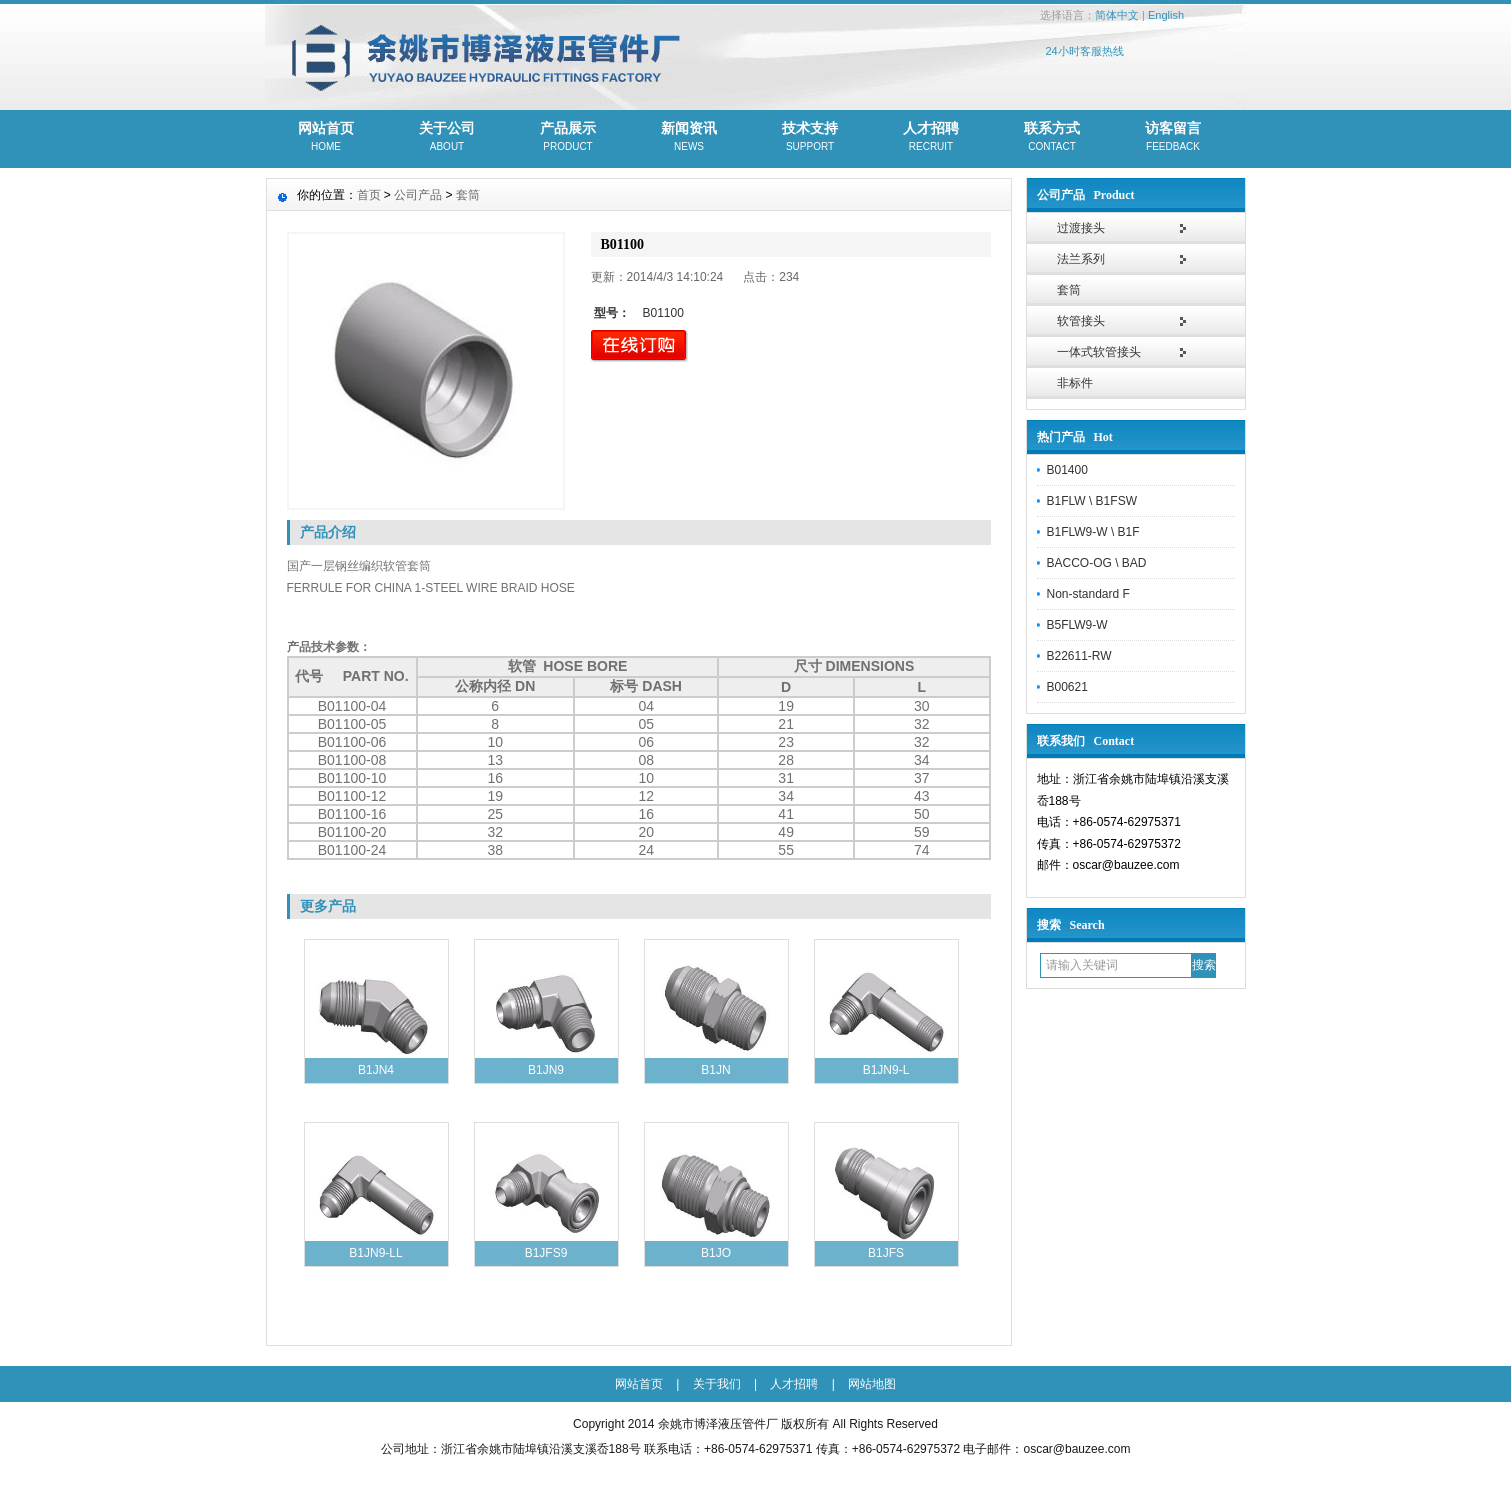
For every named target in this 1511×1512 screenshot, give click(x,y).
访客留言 (1173, 138)
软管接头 (1081, 321)
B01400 (1067, 470)
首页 (369, 195)
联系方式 (1052, 138)
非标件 (1075, 383)
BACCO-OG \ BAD (1097, 563)
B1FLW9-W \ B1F (1093, 532)
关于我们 (717, 1384)
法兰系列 (1081, 259)
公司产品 (418, 195)
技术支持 (810, 138)
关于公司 (447, 138)
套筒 (1069, 290)
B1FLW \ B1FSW (1092, 501)
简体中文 (1117, 15)
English (1166, 15)
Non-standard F (1088, 594)
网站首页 (326, 138)
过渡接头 (1081, 228)
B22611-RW (1079, 656)
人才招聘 (931, 138)
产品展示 (568, 138)
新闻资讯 (689, 138)
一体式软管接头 (1099, 352)
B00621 (1067, 687)
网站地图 (872, 1384)
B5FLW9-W (1077, 625)
